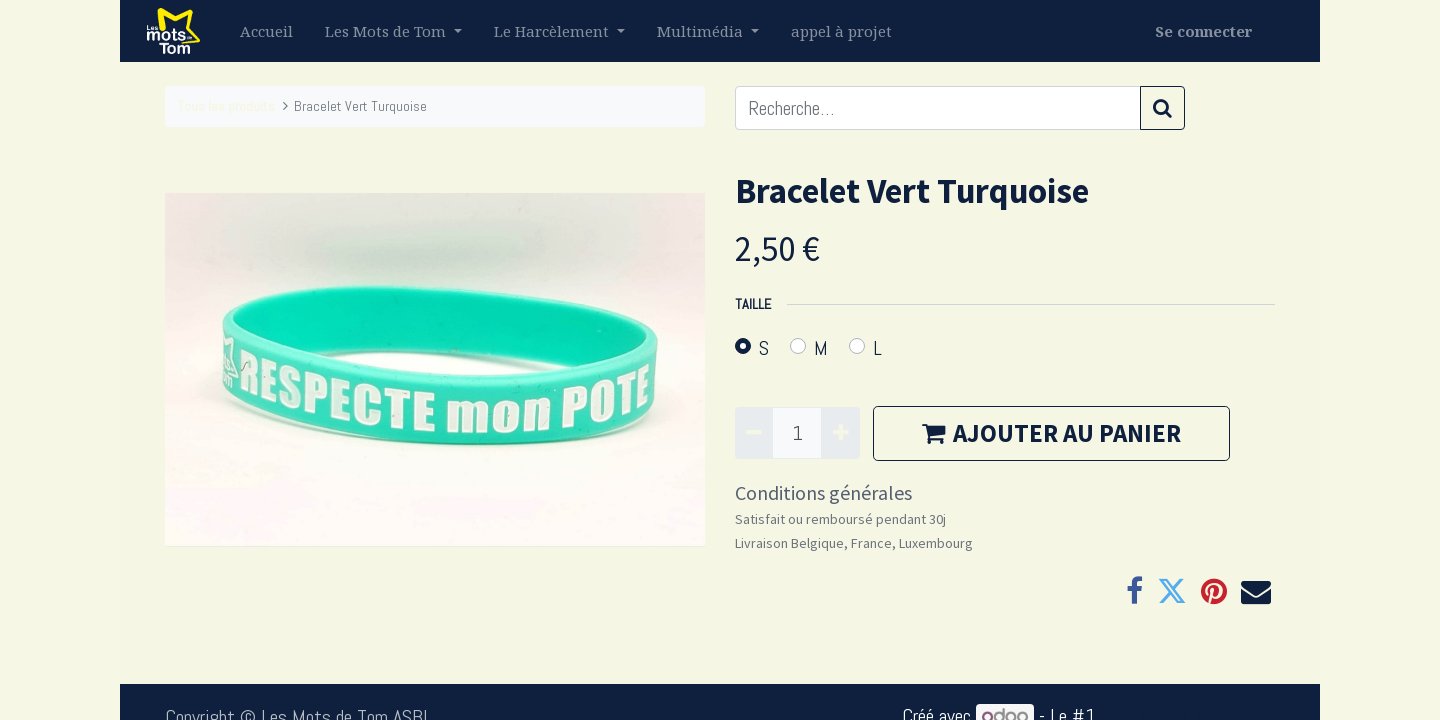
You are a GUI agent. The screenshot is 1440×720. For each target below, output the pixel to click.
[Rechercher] (1162, 108)
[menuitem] (270, 31)
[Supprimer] (754, 433)
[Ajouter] (840, 433)
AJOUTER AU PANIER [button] (1051, 433)
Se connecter (1200, 31)
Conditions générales (823, 492)
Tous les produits (226, 106)
